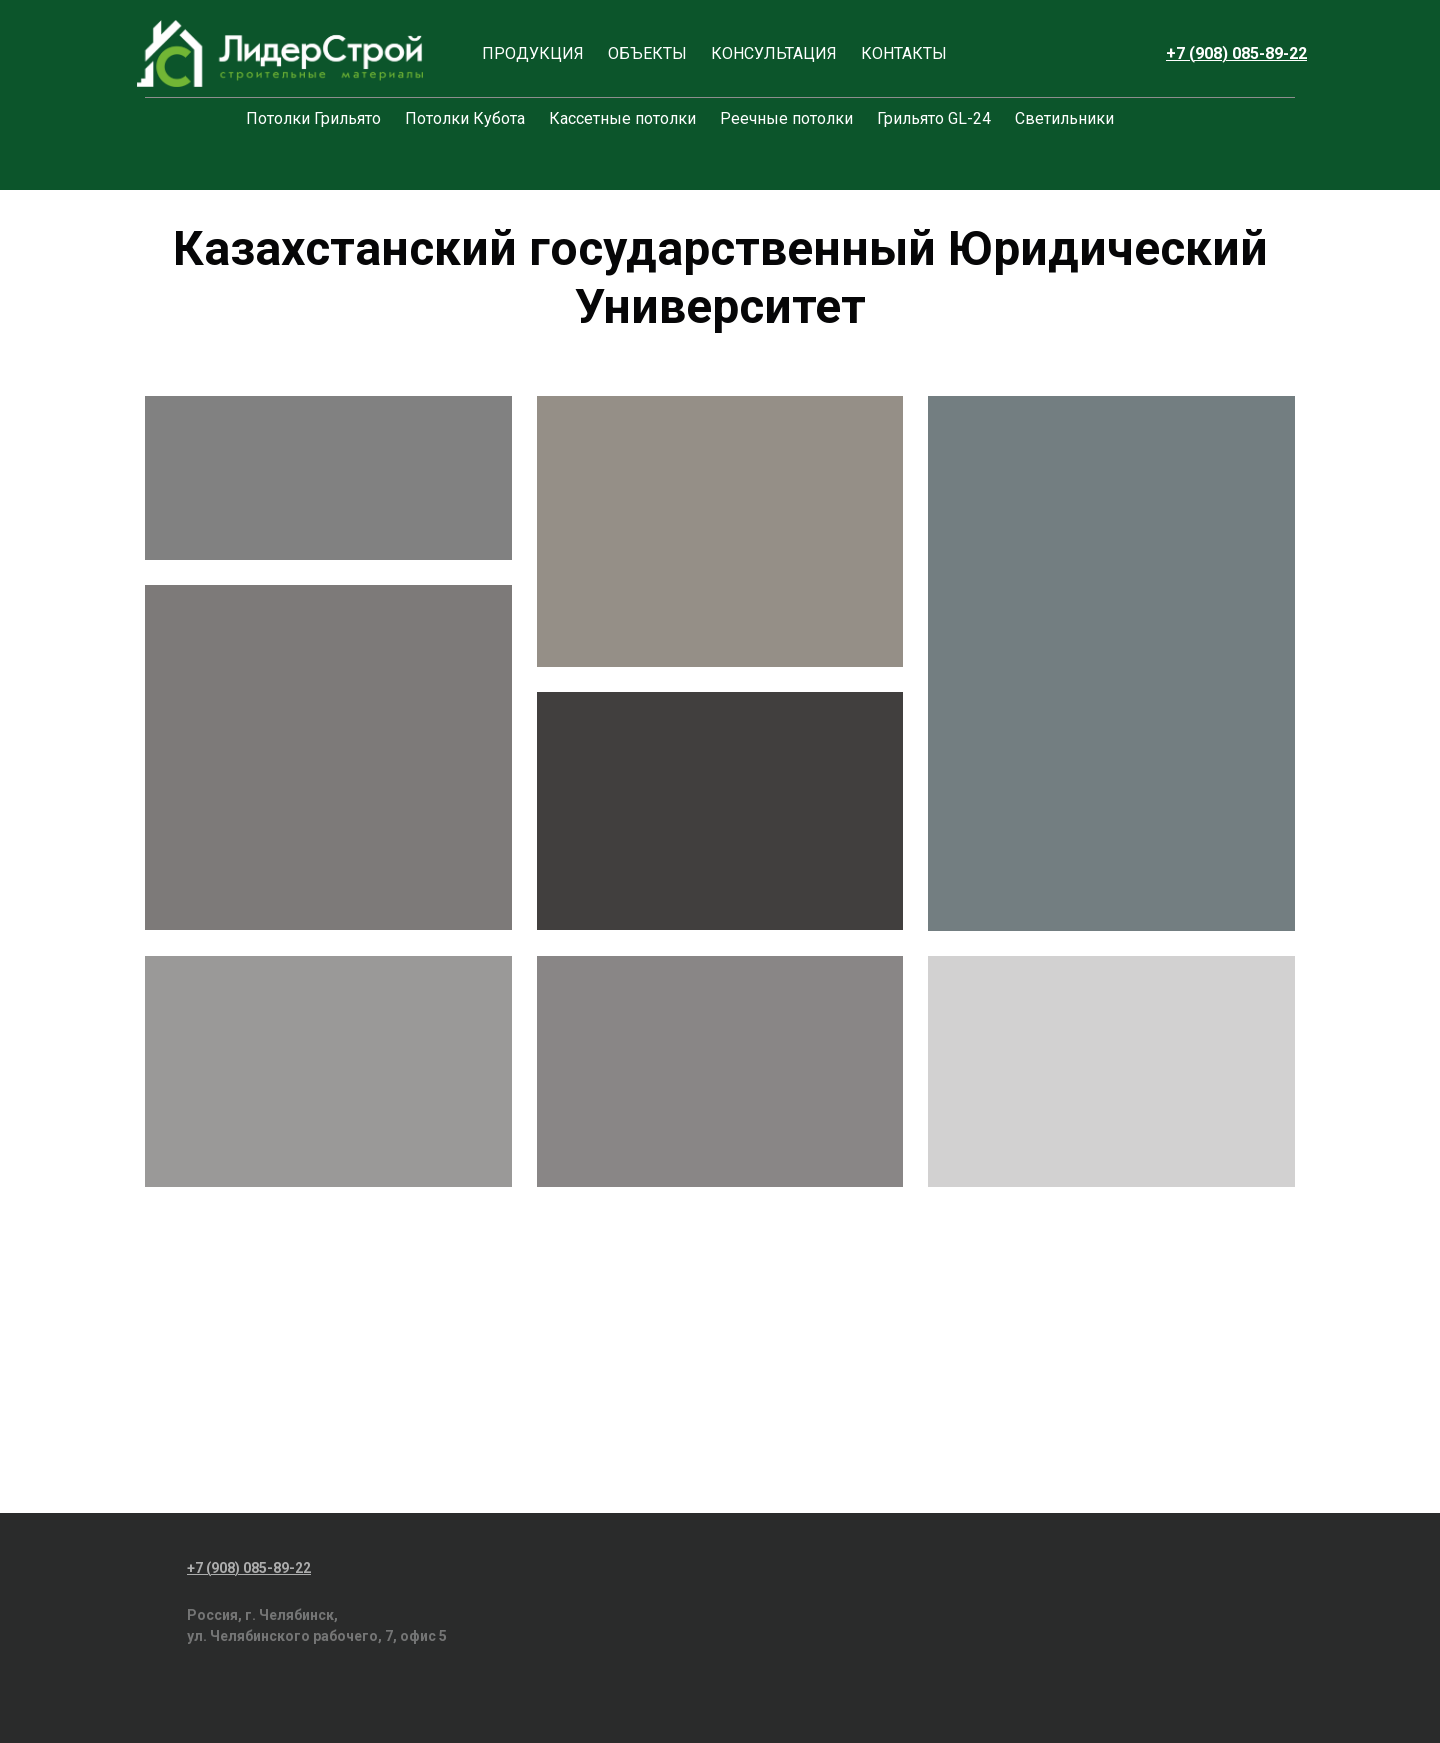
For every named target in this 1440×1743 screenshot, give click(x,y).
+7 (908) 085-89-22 (1236, 53)
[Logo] (280, 53)
